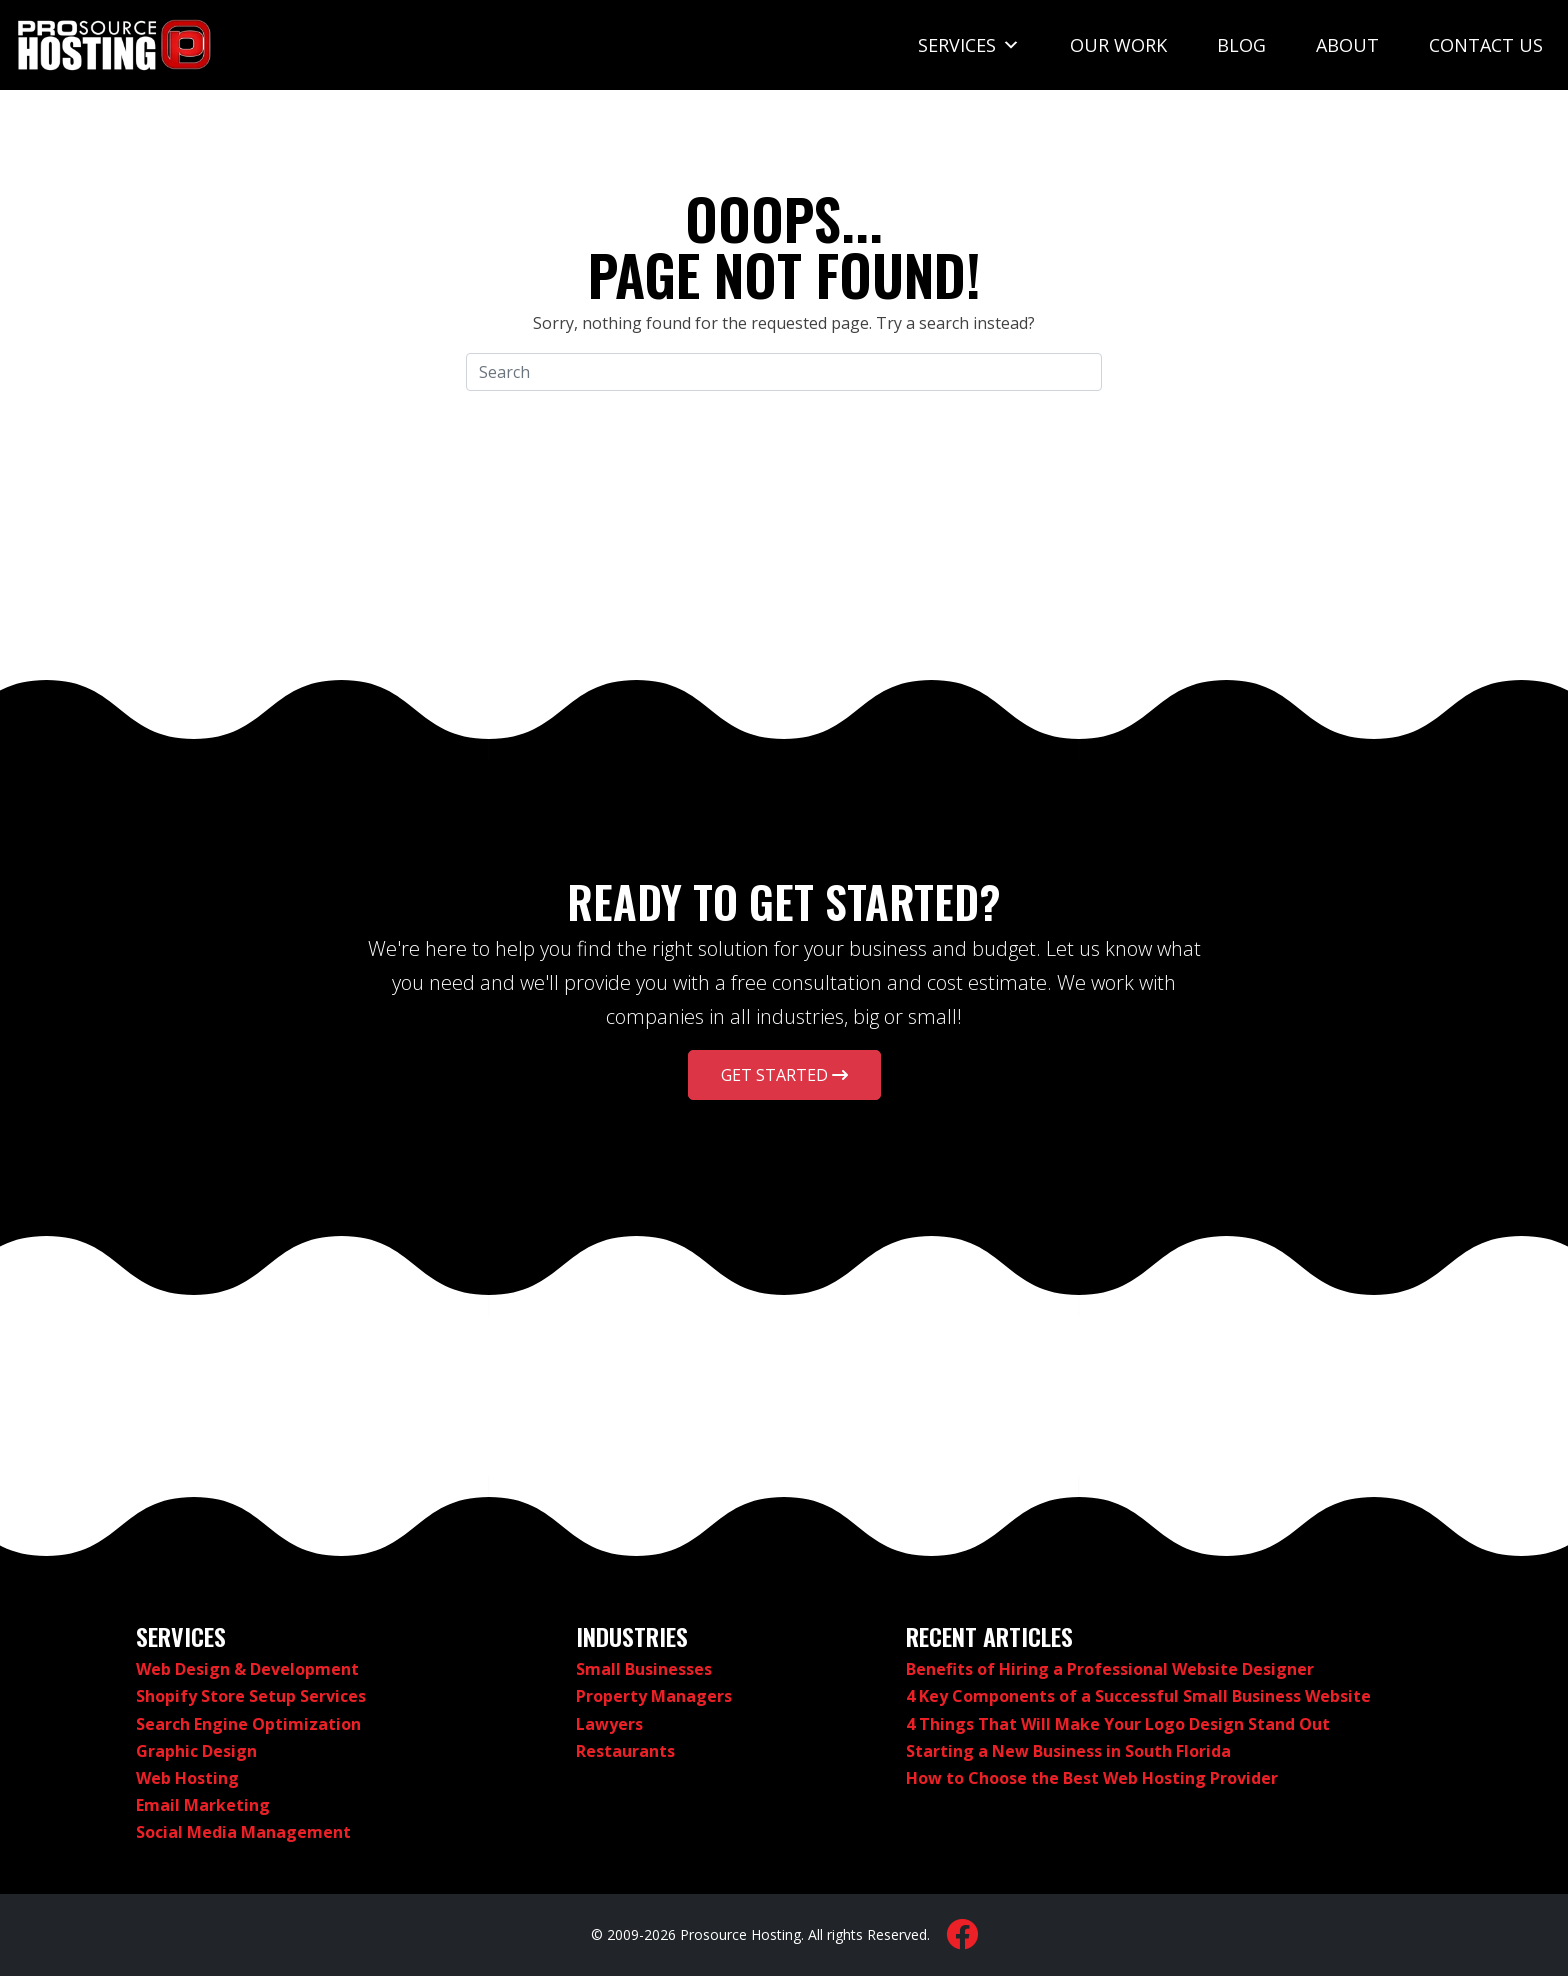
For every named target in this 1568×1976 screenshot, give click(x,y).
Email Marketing (203, 1805)
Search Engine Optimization (248, 1724)
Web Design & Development (247, 1669)
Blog (1241, 45)
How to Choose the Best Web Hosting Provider (1092, 1778)
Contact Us (1486, 45)
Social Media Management (243, 1832)
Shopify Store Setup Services (251, 1696)
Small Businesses (644, 1669)
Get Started (784, 1075)
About (1347, 45)
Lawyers (609, 1724)
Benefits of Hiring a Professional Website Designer (1110, 1669)
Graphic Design (196, 1751)
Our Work (1118, 45)
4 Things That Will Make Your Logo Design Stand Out (1118, 1724)
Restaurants (625, 1751)
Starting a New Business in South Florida (1068, 1751)
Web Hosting (187, 1778)
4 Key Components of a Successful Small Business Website (1138, 1696)
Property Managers (654, 1696)
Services (969, 45)
